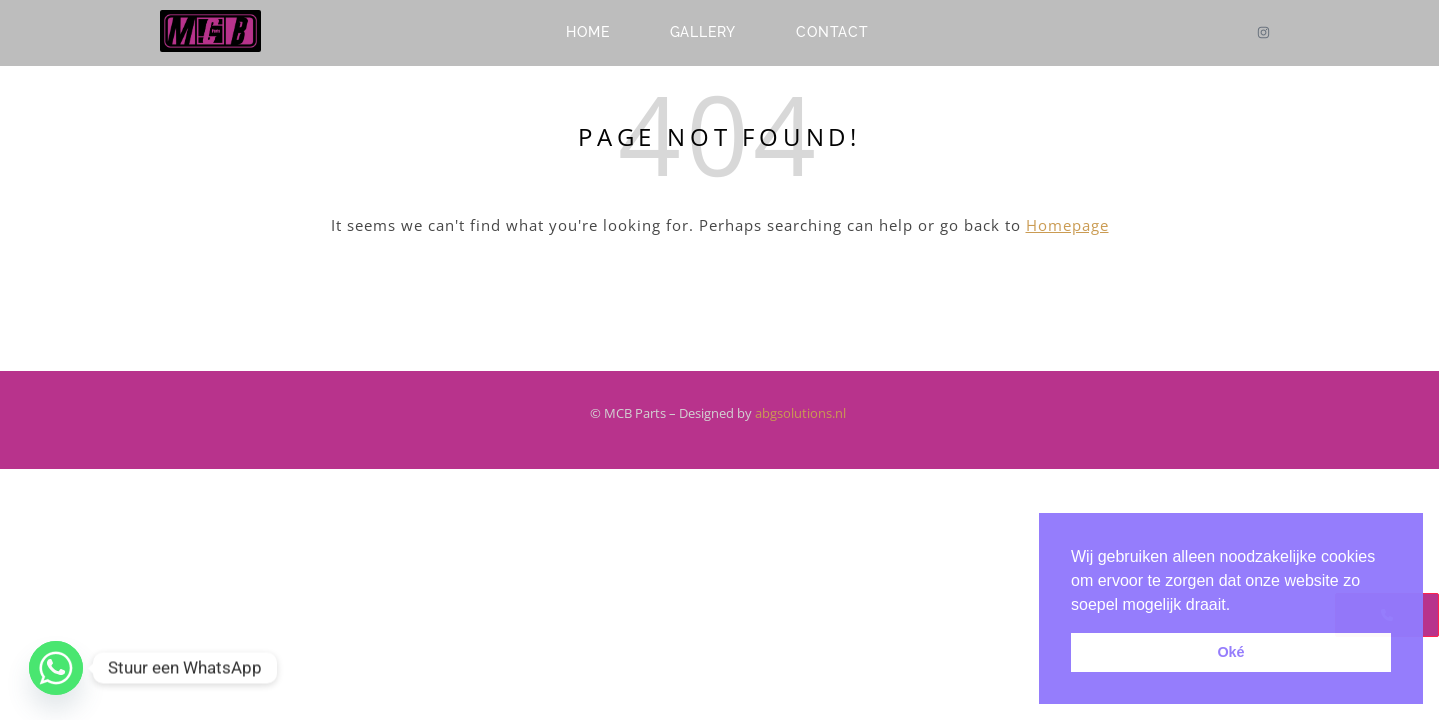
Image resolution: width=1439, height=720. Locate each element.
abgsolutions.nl (802, 413)
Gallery (703, 32)
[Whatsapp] (56, 668)
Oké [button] (1230, 652)
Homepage (1067, 225)
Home (587, 32)
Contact (832, 32)
